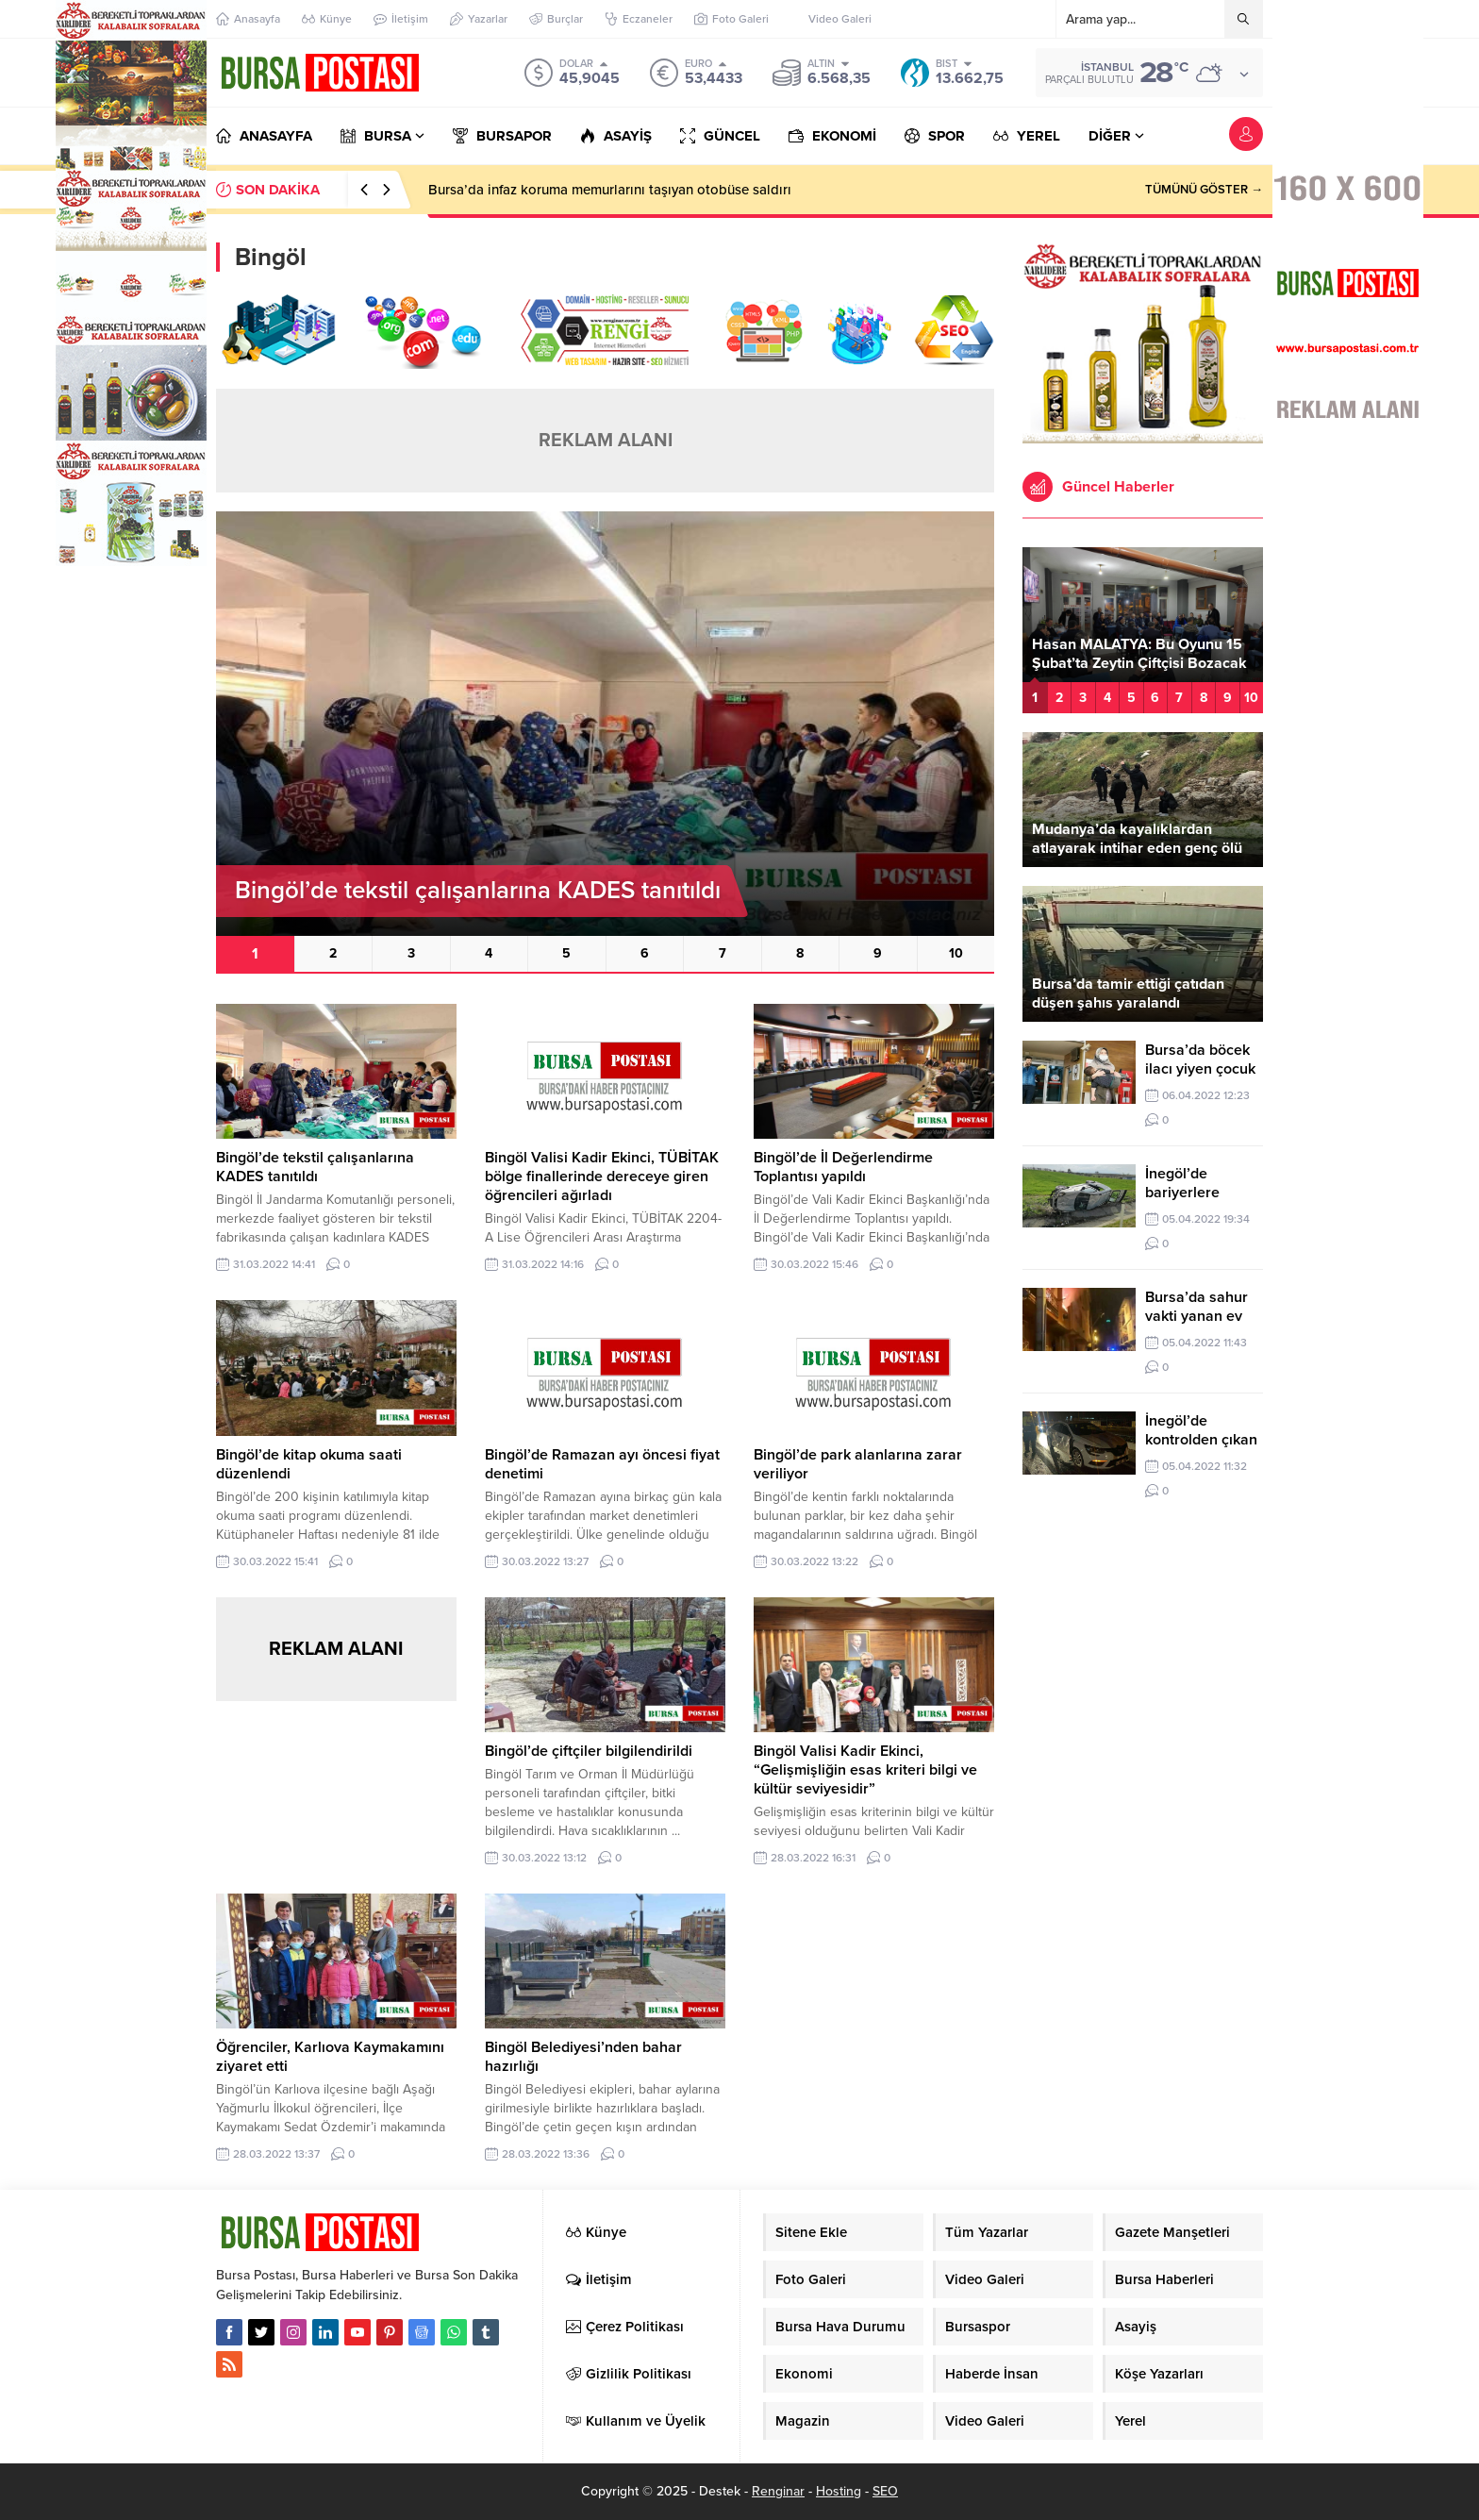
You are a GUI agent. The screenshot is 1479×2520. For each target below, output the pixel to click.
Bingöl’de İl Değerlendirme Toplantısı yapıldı (843, 1167)
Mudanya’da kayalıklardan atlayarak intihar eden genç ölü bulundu (1137, 848)
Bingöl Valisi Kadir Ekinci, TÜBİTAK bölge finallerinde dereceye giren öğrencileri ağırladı (602, 1176)
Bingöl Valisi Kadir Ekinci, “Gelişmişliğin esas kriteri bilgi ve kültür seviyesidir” (865, 1770)
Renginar (778, 2491)
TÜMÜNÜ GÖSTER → (1204, 189)
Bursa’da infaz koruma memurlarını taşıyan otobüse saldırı (609, 189)
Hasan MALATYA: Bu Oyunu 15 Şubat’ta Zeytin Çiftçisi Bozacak (1139, 654)
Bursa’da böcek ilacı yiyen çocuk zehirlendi (1200, 1069)
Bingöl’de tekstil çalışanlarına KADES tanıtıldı (315, 1167)
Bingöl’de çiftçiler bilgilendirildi (588, 1751)
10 (956, 953)
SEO (885, 2491)
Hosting (838, 2491)
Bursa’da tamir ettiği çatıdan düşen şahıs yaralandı (1128, 993)
